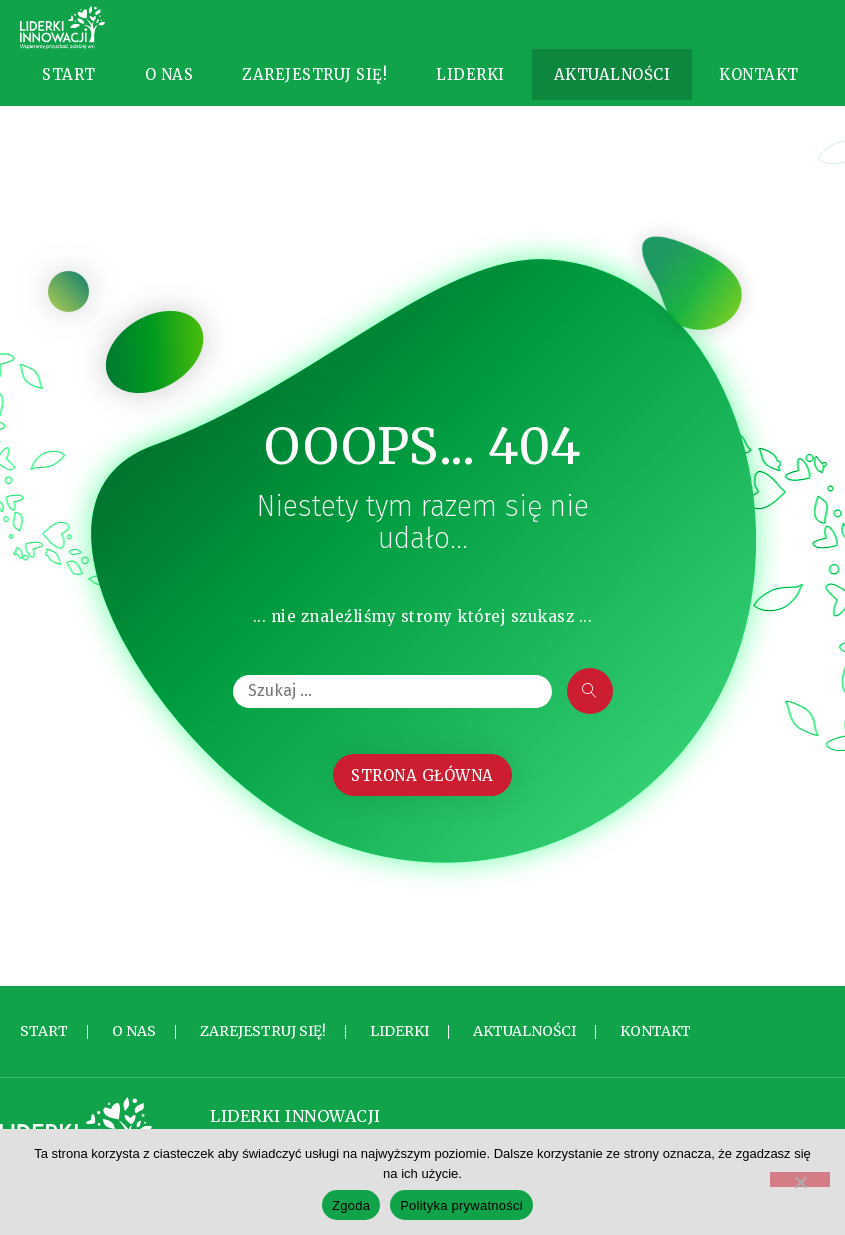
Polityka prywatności (461, 1205)
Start (69, 88)
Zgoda (351, 1205)
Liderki (470, 88)
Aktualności (612, 88)
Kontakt (759, 88)
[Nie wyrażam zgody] (800, 1179)
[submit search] (590, 721)
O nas (169, 88)
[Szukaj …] (393, 721)
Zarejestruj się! (314, 88)
